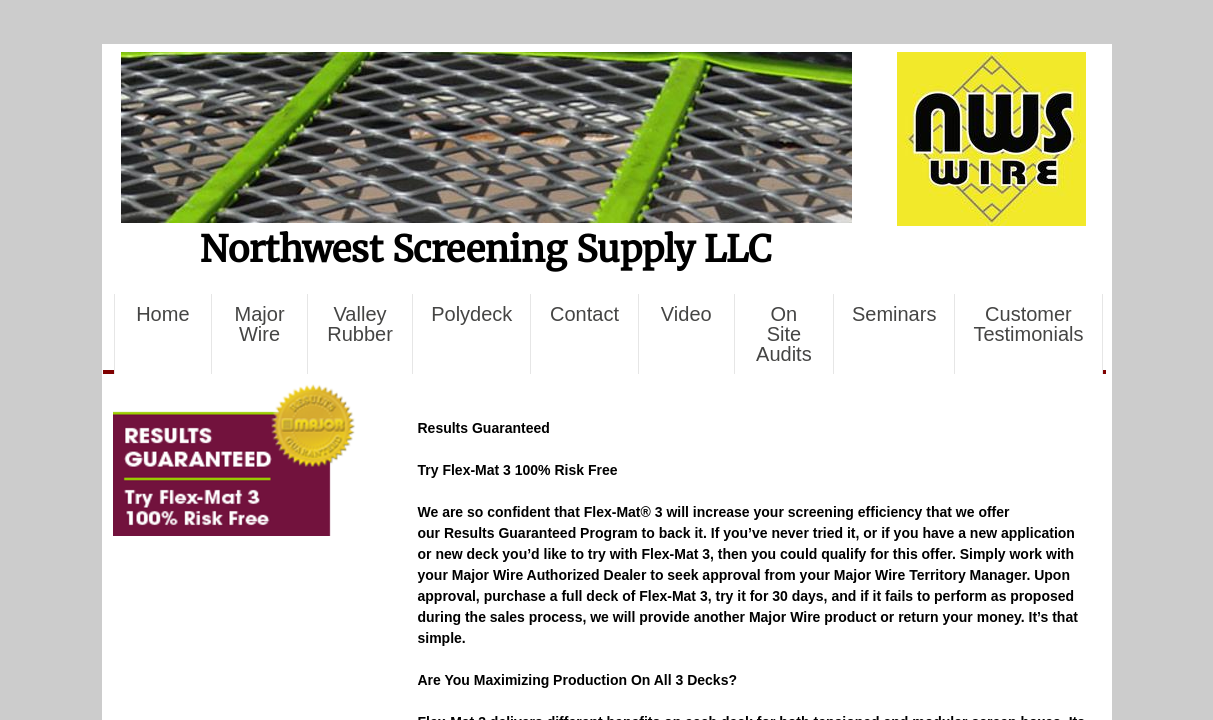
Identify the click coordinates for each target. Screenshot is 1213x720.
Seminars (894, 314)
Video (686, 314)
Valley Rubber (360, 324)
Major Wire (260, 324)
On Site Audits (784, 334)
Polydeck (471, 314)
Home (162, 314)
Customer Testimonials (1028, 324)
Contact (584, 314)
